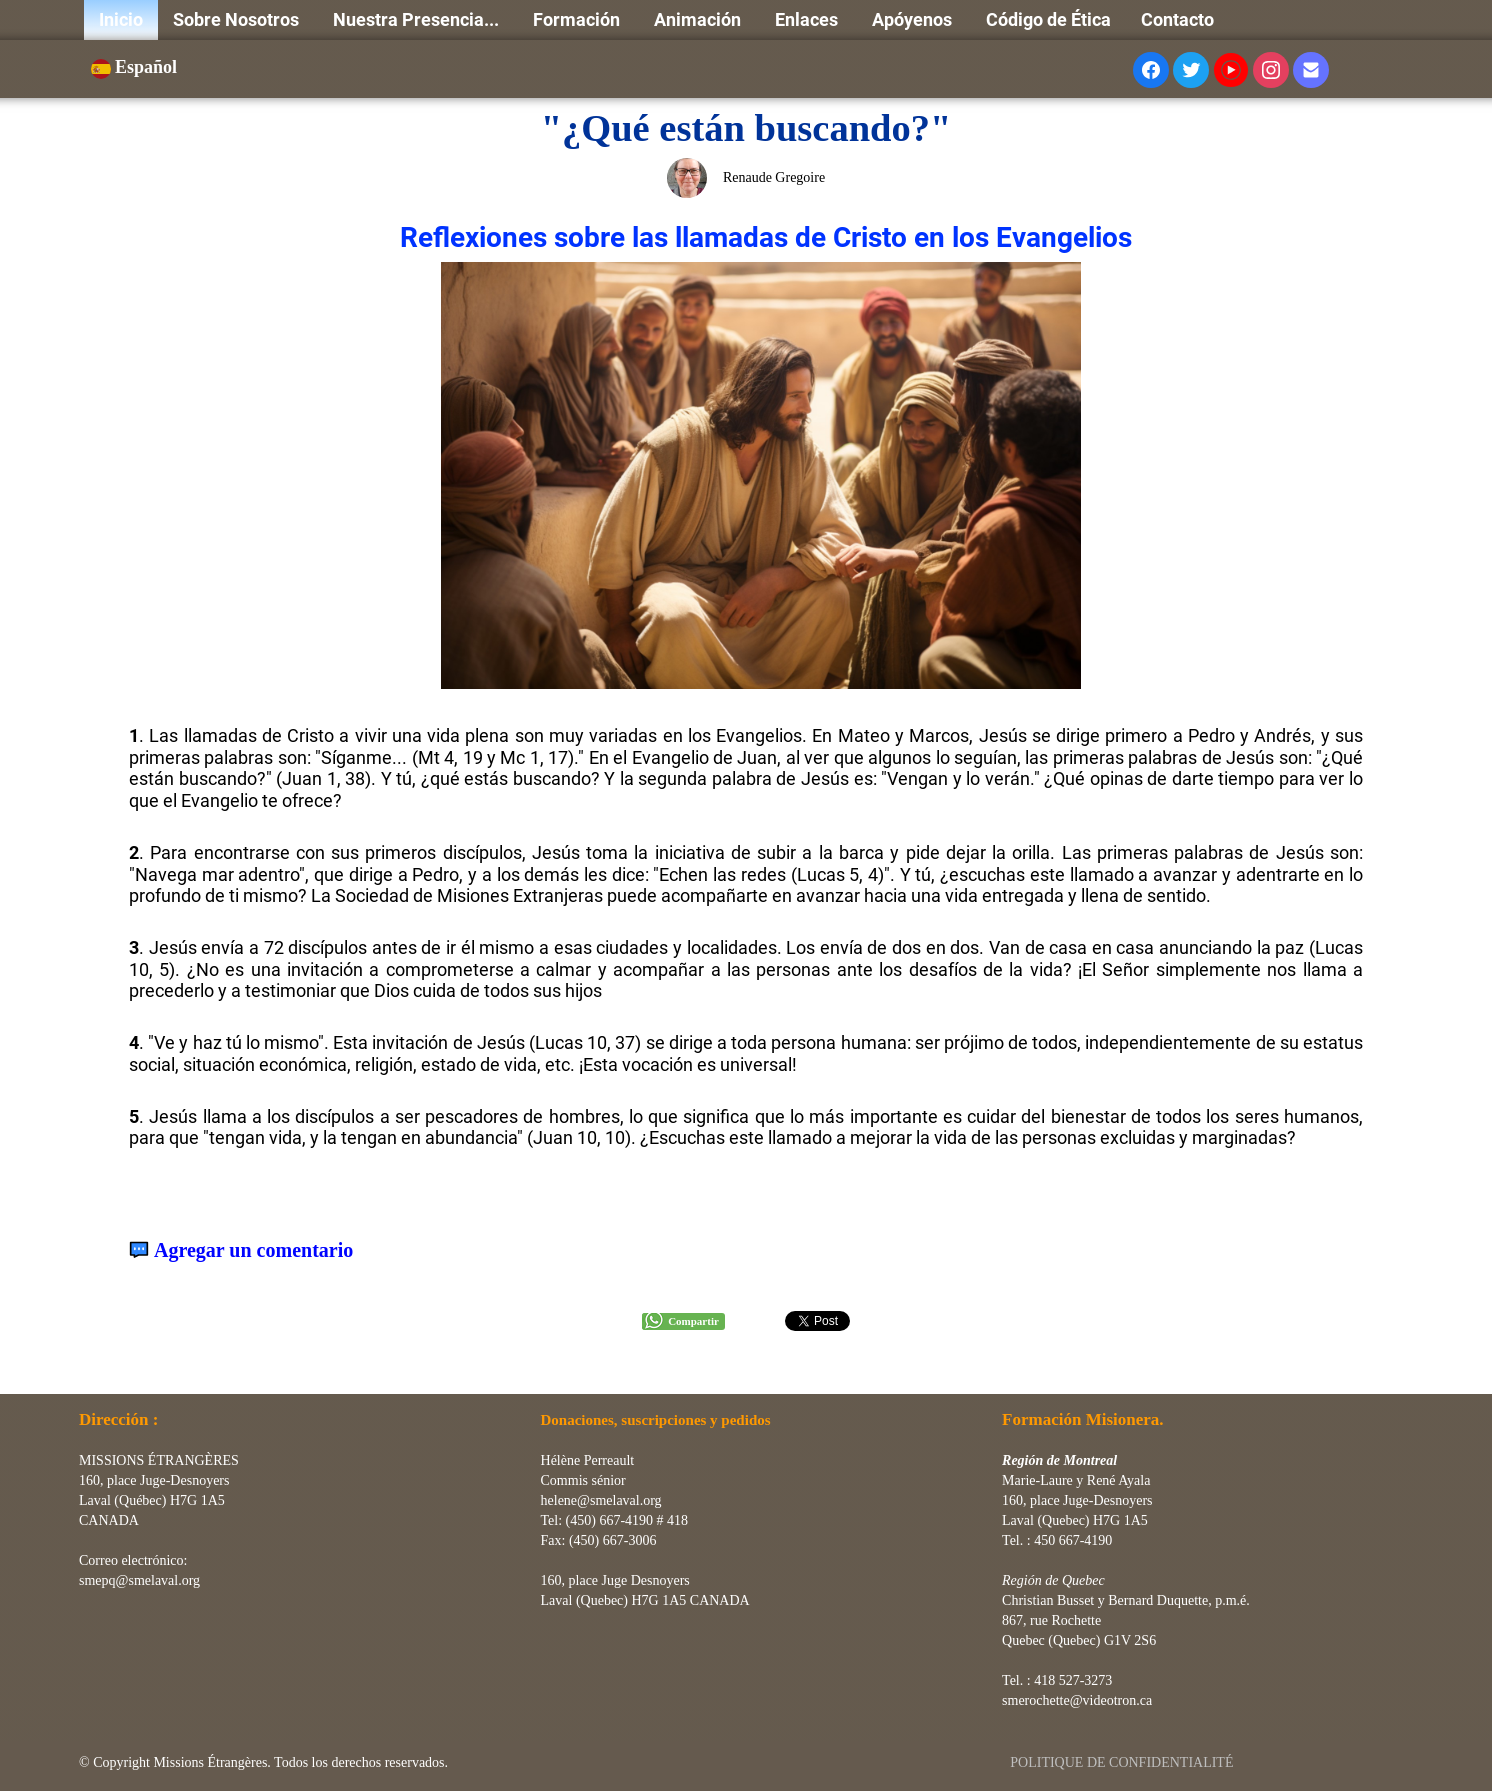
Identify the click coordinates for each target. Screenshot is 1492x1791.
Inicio (121, 19)
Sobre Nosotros (238, 19)
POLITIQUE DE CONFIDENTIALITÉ (1123, 1762)
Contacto (1177, 19)
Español (136, 67)
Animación (699, 19)
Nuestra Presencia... (418, 19)
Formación (578, 19)
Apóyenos (914, 19)
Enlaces (808, 19)
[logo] (86, 1369)
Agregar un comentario (253, 1250)
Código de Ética (1048, 19)
